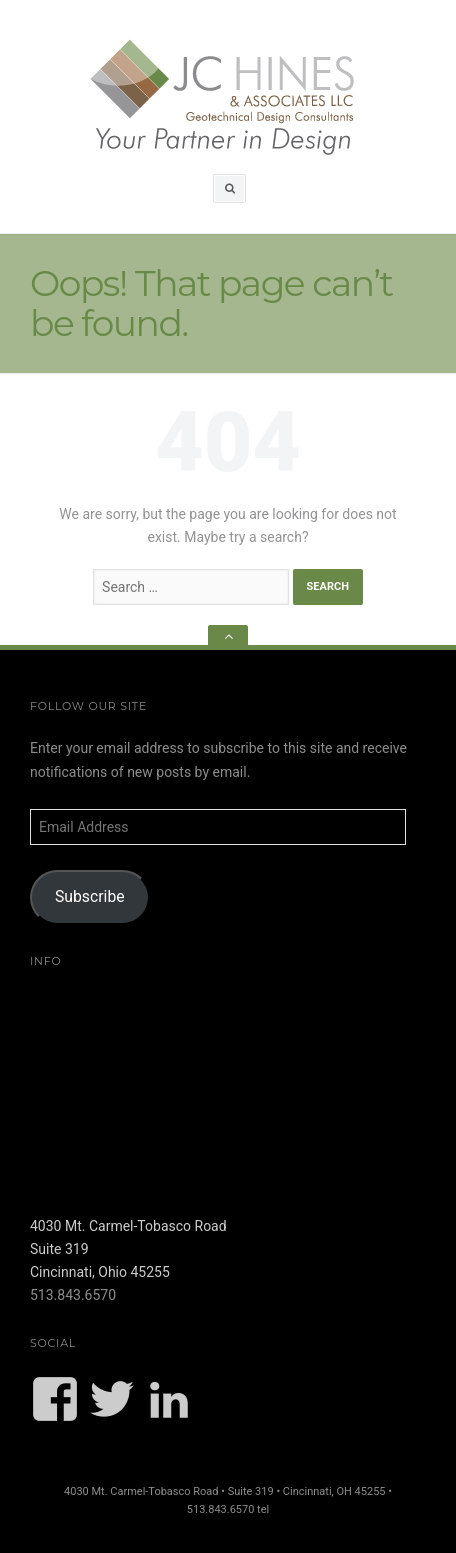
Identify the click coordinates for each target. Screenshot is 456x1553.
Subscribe (90, 896)
